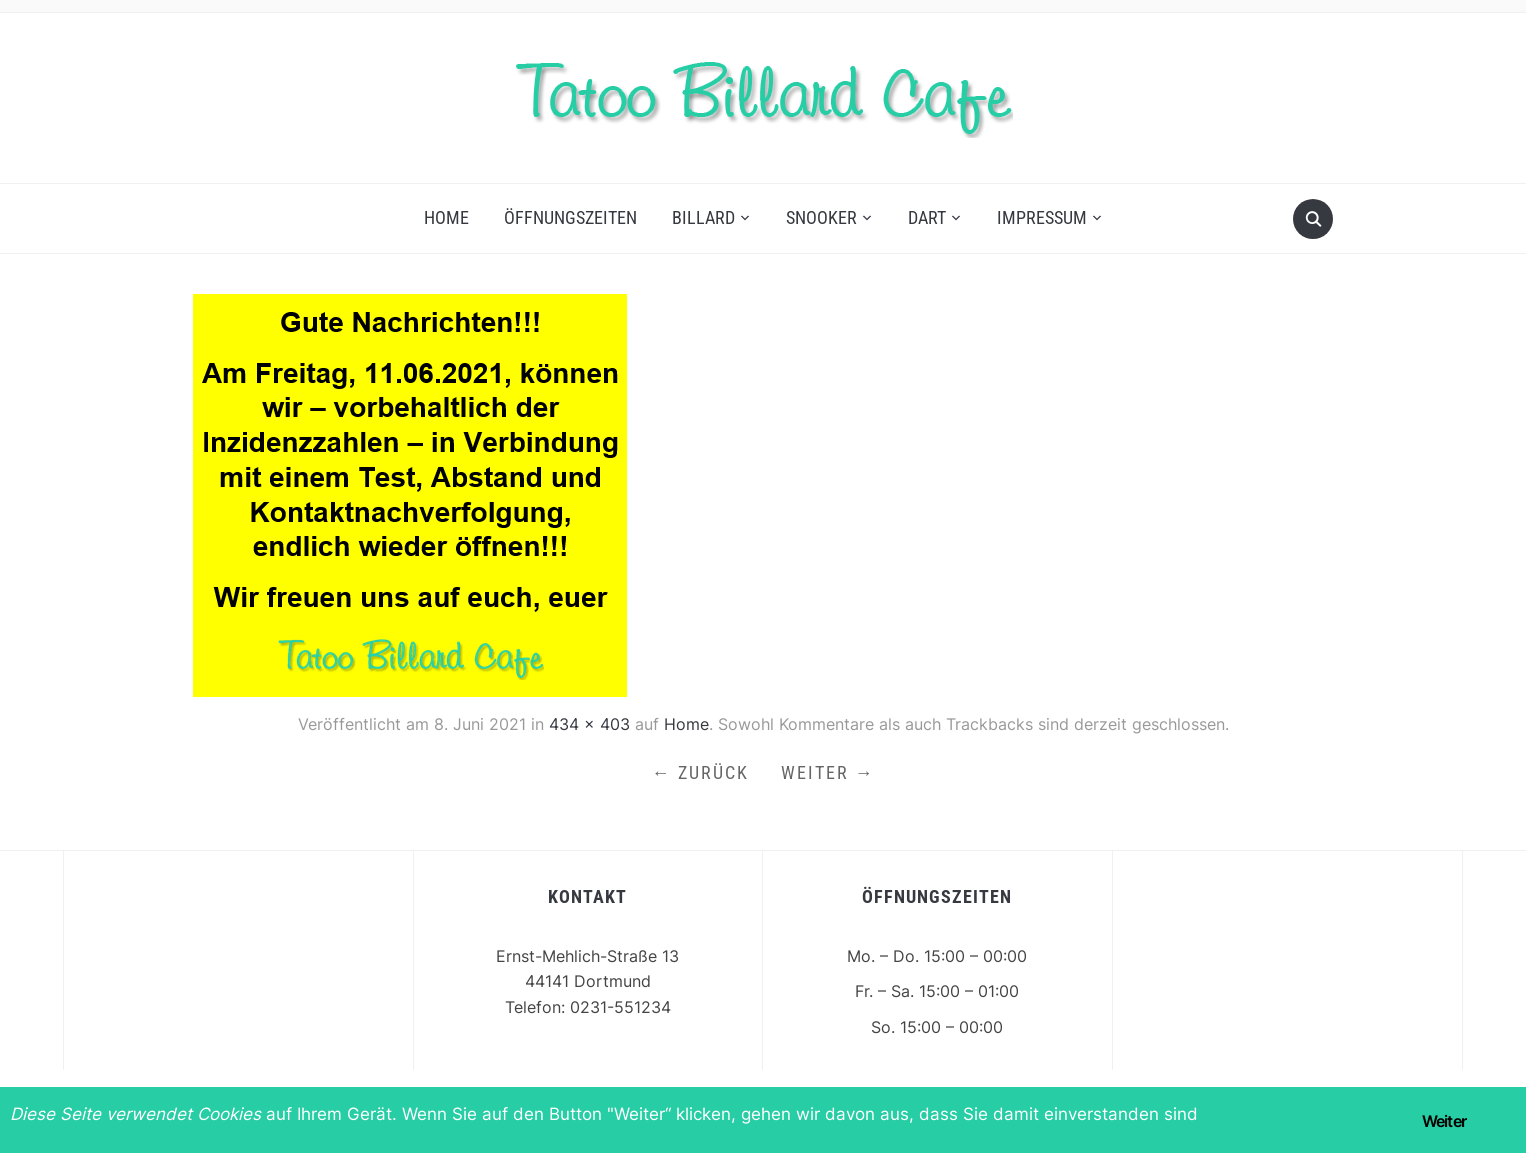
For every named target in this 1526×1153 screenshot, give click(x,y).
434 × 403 (589, 724)
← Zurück (700, 772)
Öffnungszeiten (570, 217)
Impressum (1042, 217)
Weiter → (828, 772)
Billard (703, 217)
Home (446, 217)
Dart (927, 217)
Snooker (821, 217)
